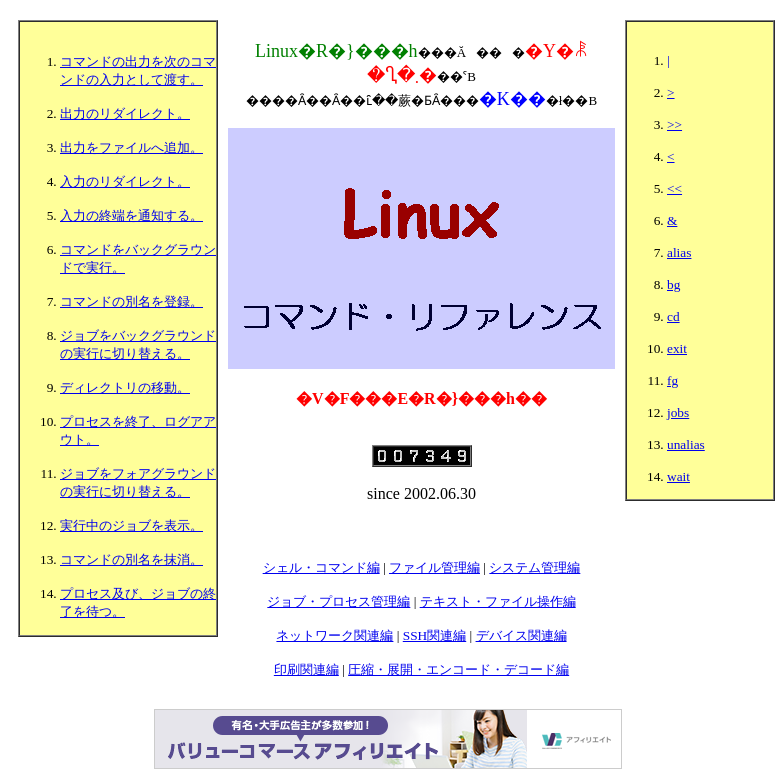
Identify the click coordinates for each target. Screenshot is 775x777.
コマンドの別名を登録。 (131, 301)
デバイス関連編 (521, 635)
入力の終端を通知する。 (131, 215)
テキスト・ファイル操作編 (498, 601)
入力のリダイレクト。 (125, 181)
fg (672, 380)
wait (678, 476)
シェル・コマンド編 (321, 567)
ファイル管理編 (434, 567)
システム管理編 (534, 567)
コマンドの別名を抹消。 (131, 559)
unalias (686, 444)
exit (677, 348)
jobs (678, 412)
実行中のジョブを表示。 (131, 525)
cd (673, 316)
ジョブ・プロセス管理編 (338, 601)
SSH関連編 (434, 635)
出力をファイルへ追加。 (131, 147)
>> (674, 124)
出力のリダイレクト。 (125, 113)
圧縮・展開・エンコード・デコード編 (458, 669)
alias (679, 252)
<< (674, 188)
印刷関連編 (306, 669)
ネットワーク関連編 (334, 635)
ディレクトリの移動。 (125, 387)
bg (673, 284)
